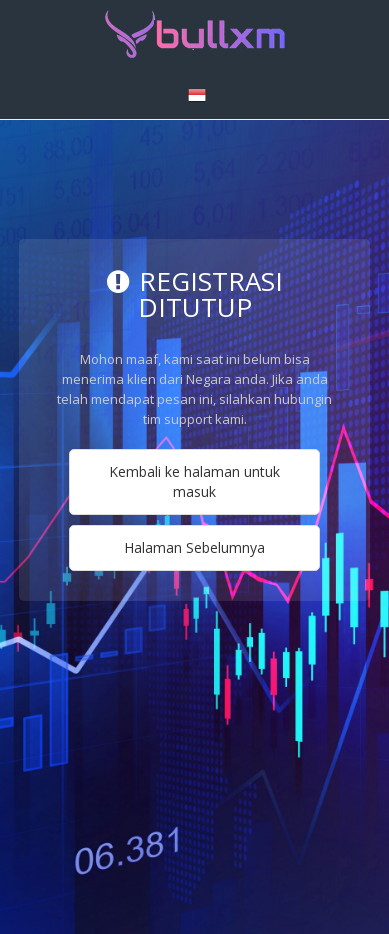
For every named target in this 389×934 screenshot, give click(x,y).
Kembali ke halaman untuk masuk (194, 481)
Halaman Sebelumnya (194, 547)
